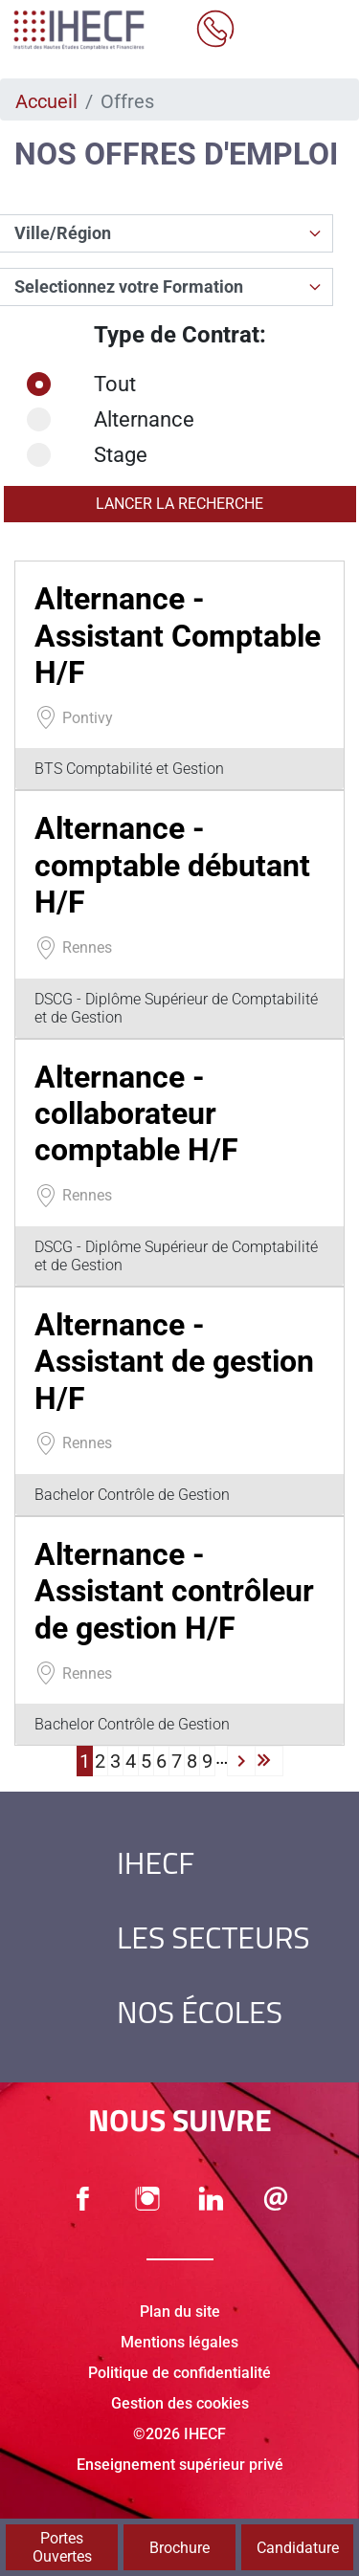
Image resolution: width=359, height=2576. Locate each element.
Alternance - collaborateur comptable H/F (136, 1114)
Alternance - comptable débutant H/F (172, 865)
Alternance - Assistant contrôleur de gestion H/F (174, 1591)
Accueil (46, 101)
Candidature (298, 2548)
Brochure (179, 2548)
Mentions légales (179, 2342)
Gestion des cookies (180, 2403)
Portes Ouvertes (62, 2547)
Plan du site (180, 2311)
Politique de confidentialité (179, 2373)
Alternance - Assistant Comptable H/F (177, 636)
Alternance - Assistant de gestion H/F (174, 1362)
